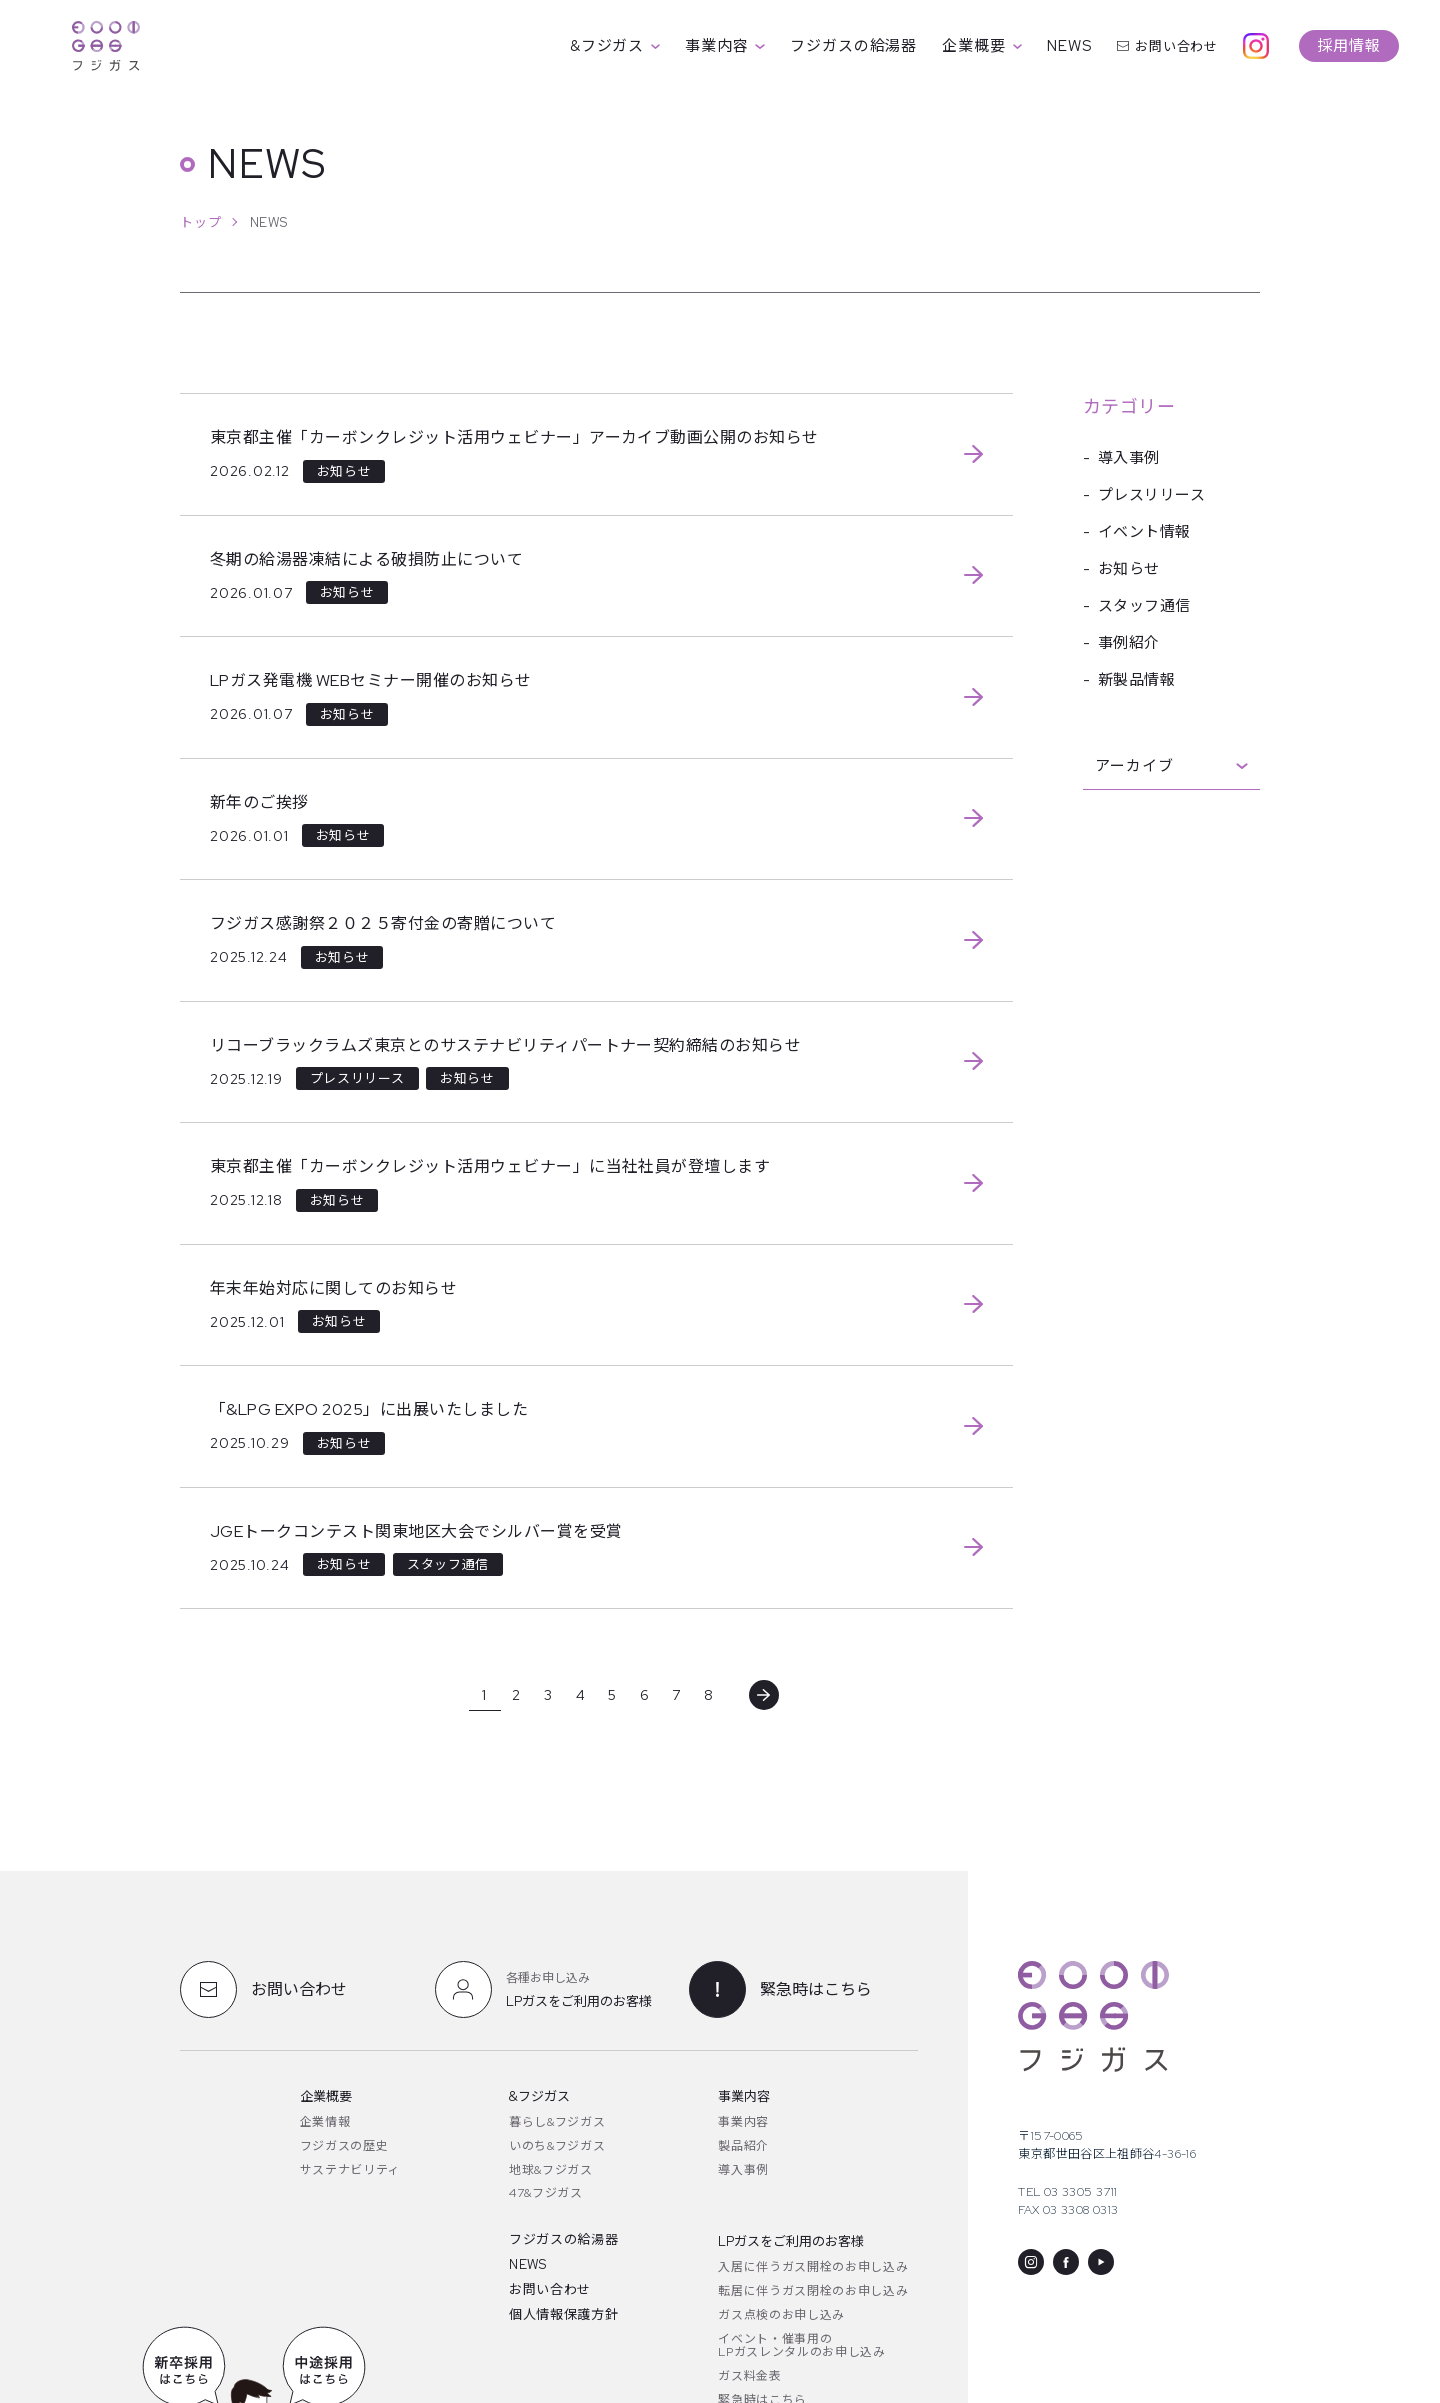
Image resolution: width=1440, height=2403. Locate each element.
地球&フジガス (551, 2170)
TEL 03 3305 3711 (1067, 2192)
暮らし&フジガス (557, 2122)
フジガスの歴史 (344, 2146)
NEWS (1069, 46)
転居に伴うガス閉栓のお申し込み (813, 2291)
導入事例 (1129, 458)
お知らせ (1129, 569)
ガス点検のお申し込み (781, 2315)
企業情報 (325, 2122)
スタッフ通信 (1144, 606)
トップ (201, 222)
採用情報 (1349, 46)
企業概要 (982, 46)
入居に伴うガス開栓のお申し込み (813, 2267)
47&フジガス (546, 2193)
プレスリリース (1151, 495)
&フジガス (615, 46)
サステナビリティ (350, 2170)
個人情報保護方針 (563, 2314)
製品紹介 (743, 2146)
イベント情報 (1144, 532)
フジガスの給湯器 (854, 46)
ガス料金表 (749, 2376)
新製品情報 (1136, 680)
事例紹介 (1129, 643)
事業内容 (725, 46)
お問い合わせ (1167, 46)
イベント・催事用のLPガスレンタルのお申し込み (801, 2346)
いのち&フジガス (557, 2146)
